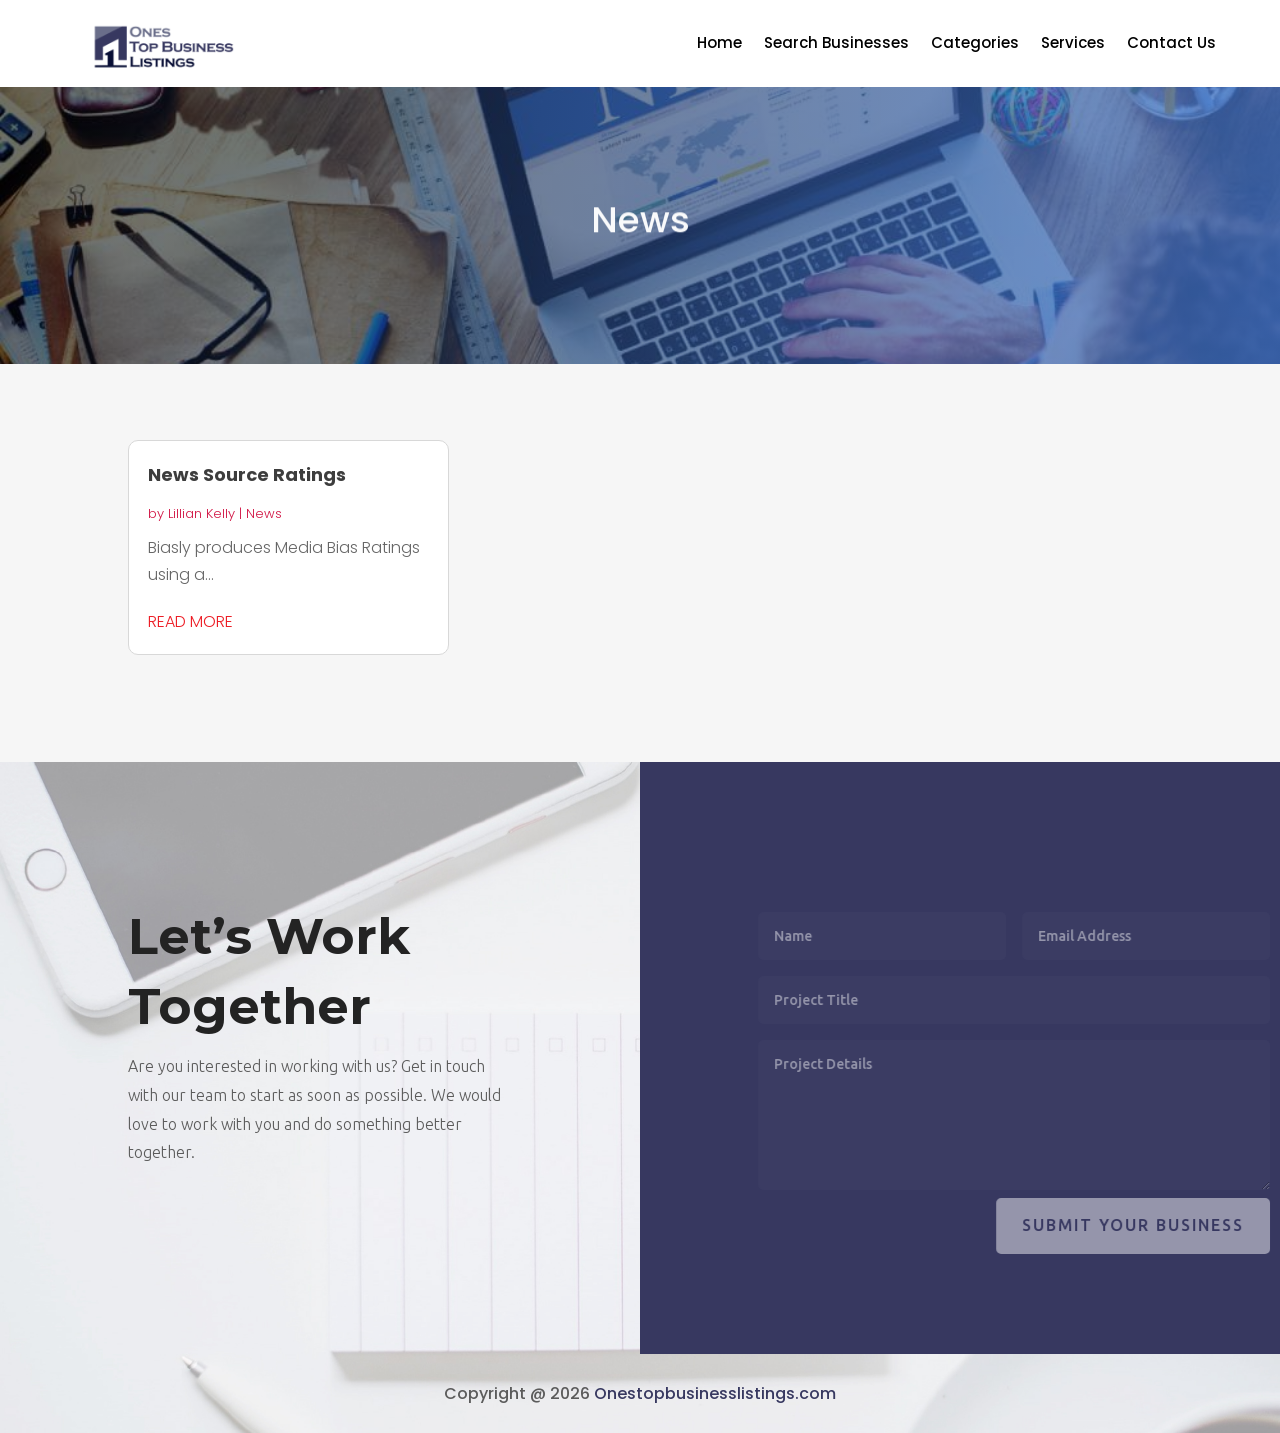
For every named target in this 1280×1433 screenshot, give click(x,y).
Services (1073, 44)
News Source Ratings (247, 474)
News (264, 513)
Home (719, 44)
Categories (975, 44)
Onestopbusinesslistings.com (715, 1393)
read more (190, 621)
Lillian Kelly (201, 513)
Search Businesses (836, 44)
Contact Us (1171, 44)
